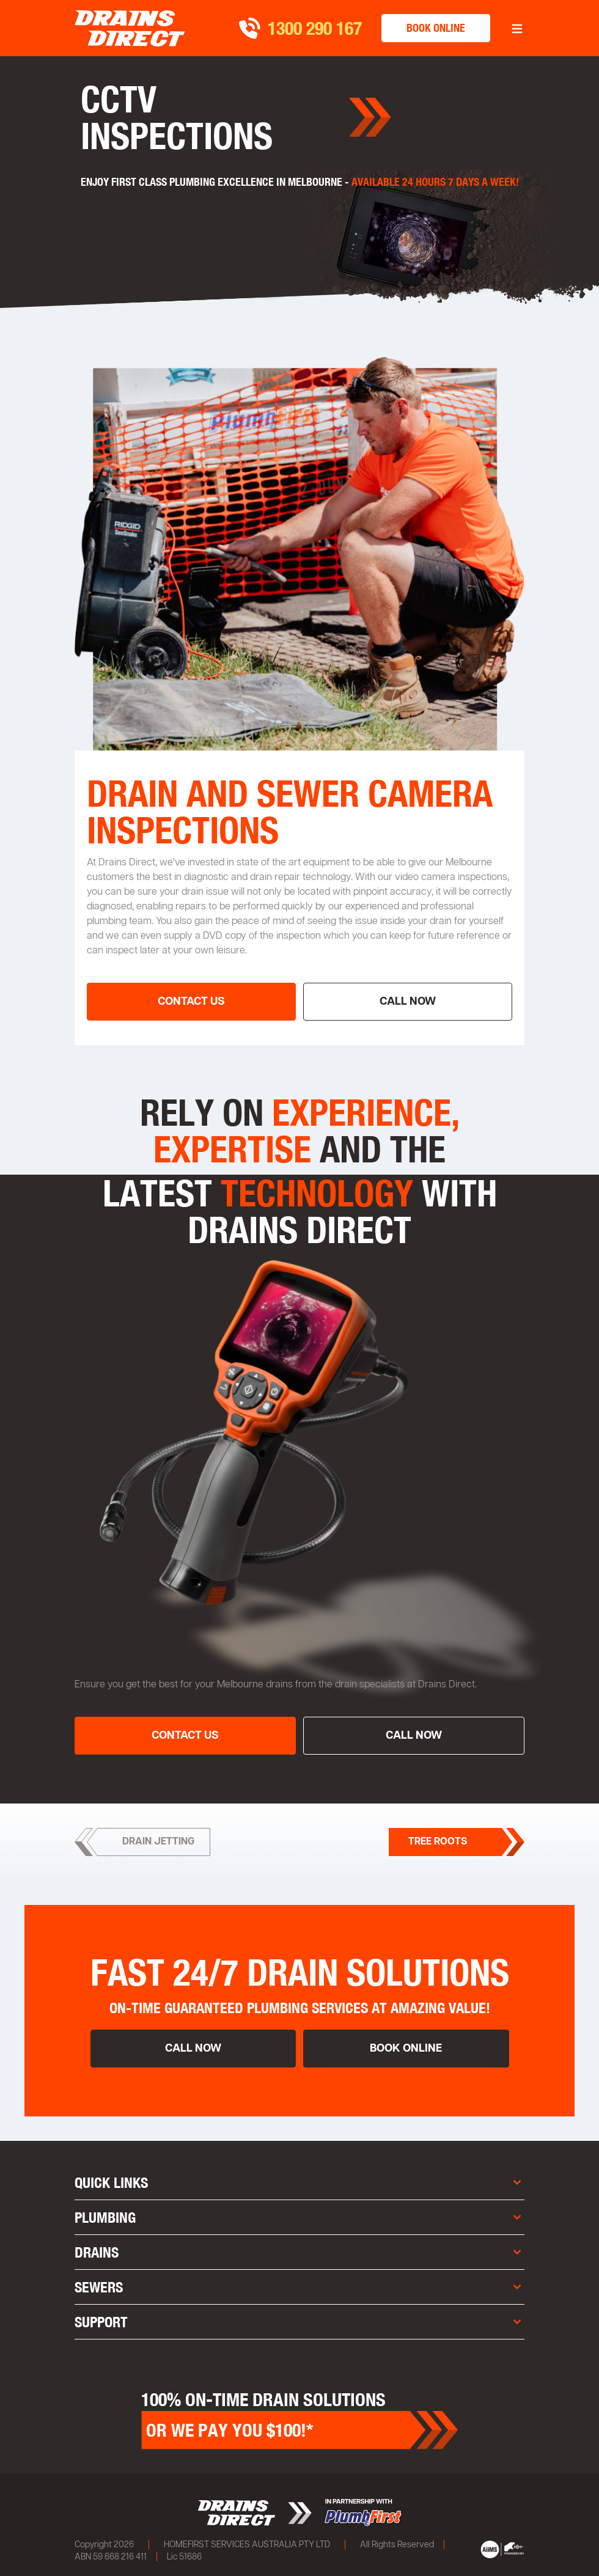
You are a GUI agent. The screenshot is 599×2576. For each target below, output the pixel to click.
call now (408, 1001)
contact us (191, 1001)
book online (435, 27)
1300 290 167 (315, 28)
